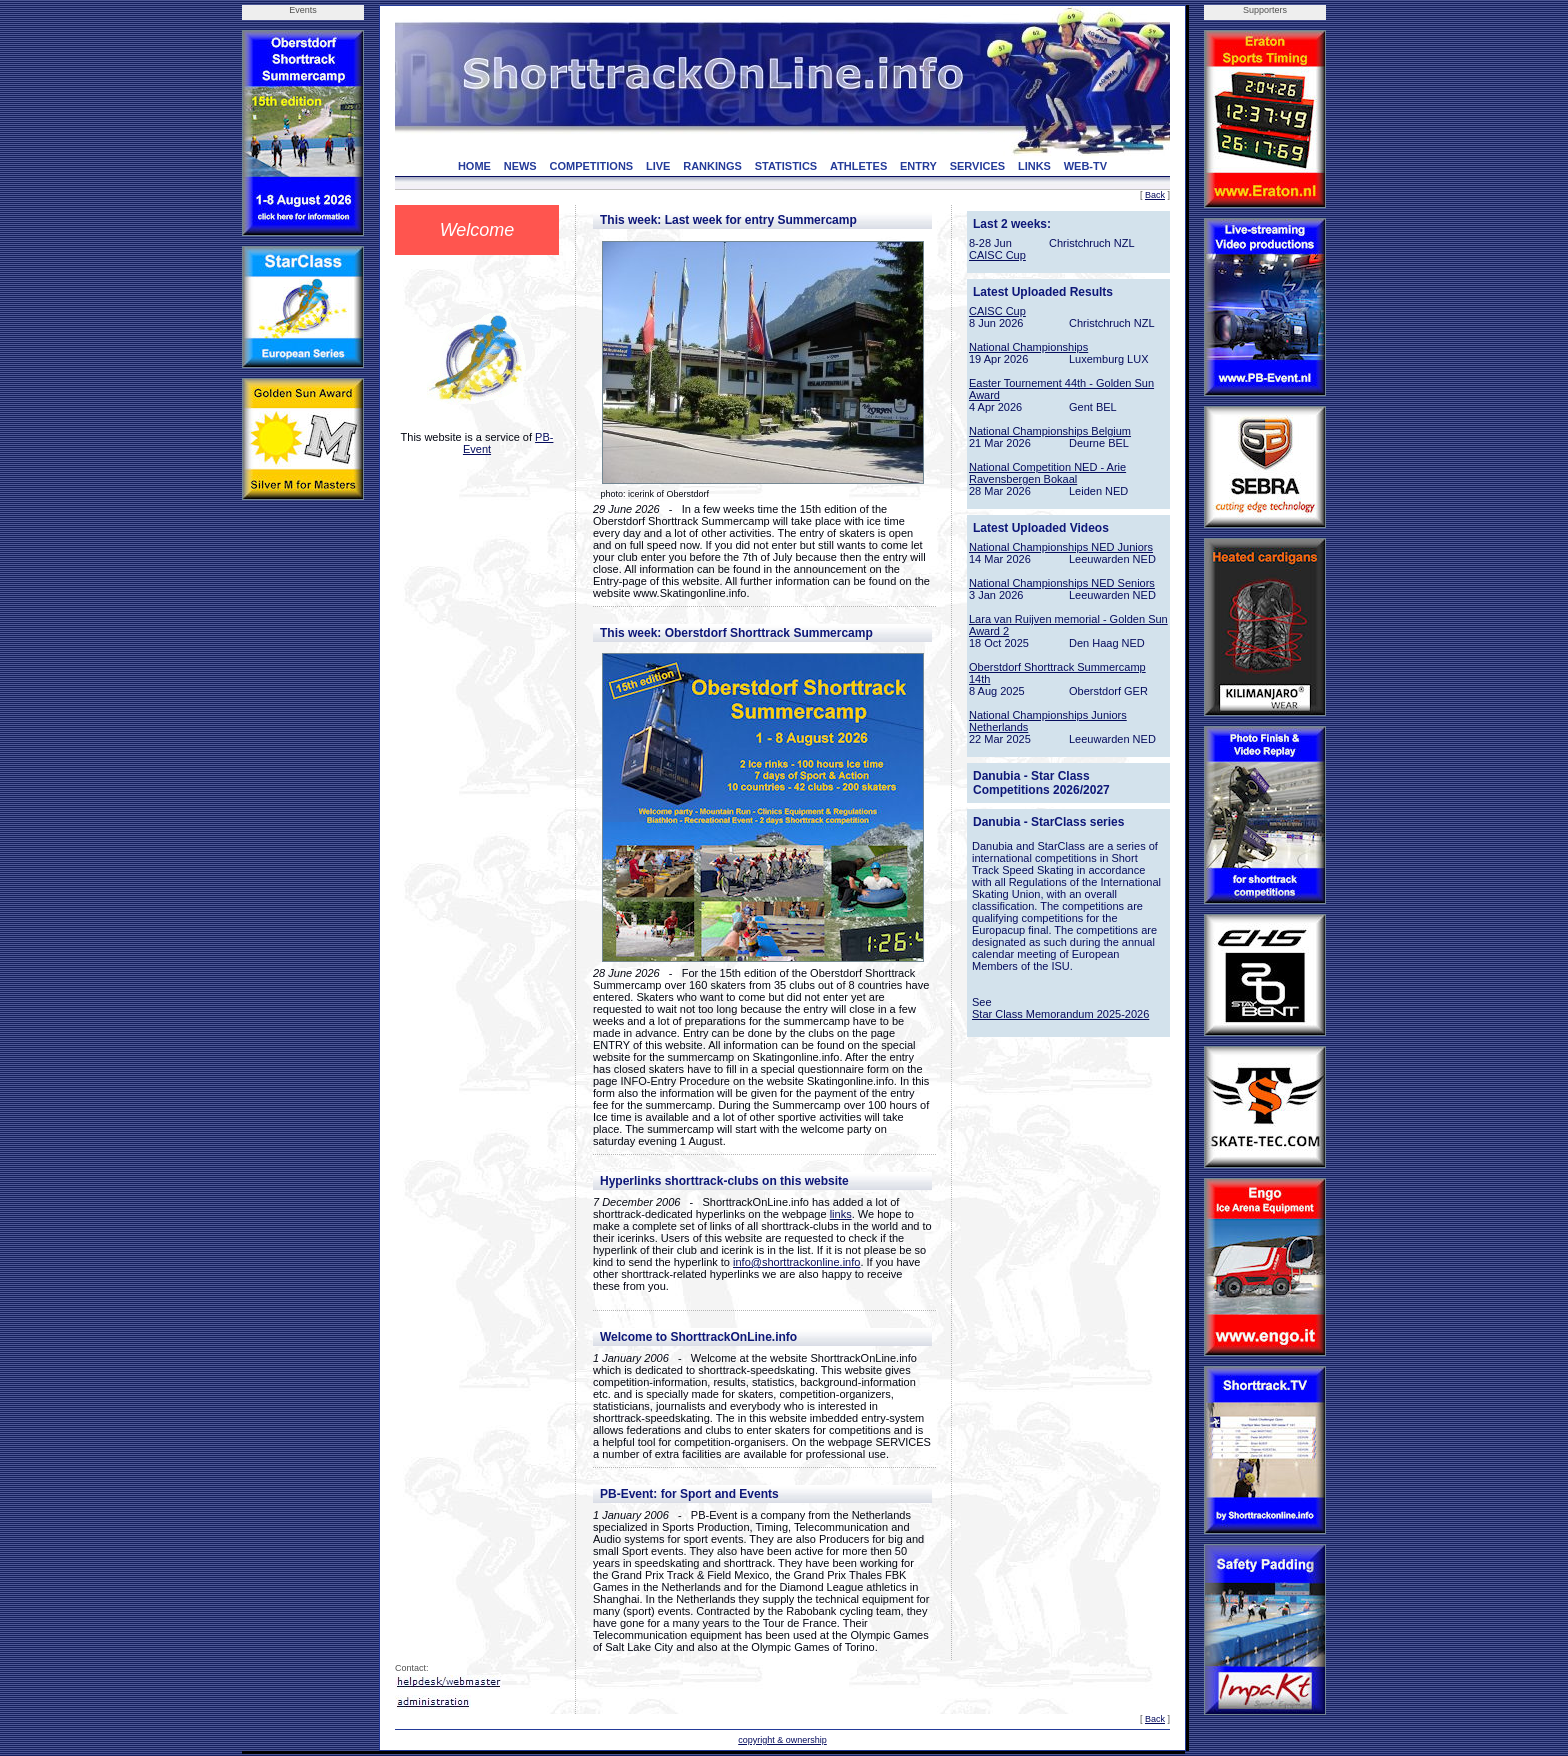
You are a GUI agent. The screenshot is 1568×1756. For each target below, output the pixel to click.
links (841, 1214)
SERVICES (977, 166)
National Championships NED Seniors (1062, 583)
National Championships (1028, 347)
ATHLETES (858, 166)
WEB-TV (1085, 166)
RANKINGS (712, 166)
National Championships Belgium (1050, 431)
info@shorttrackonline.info (796, 1262)
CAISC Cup (997, 255)
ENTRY (918, 166)
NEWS (520, 166)
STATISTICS (786, 166)
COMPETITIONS (591, 166)
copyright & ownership (782, 1740)
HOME (474, 166)
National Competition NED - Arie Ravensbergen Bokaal (1047, 473)
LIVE (658, 166)
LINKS (1034, 166)
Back (1155, 195)
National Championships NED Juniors (1061, 547)
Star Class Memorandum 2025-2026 (1060, 1014)
